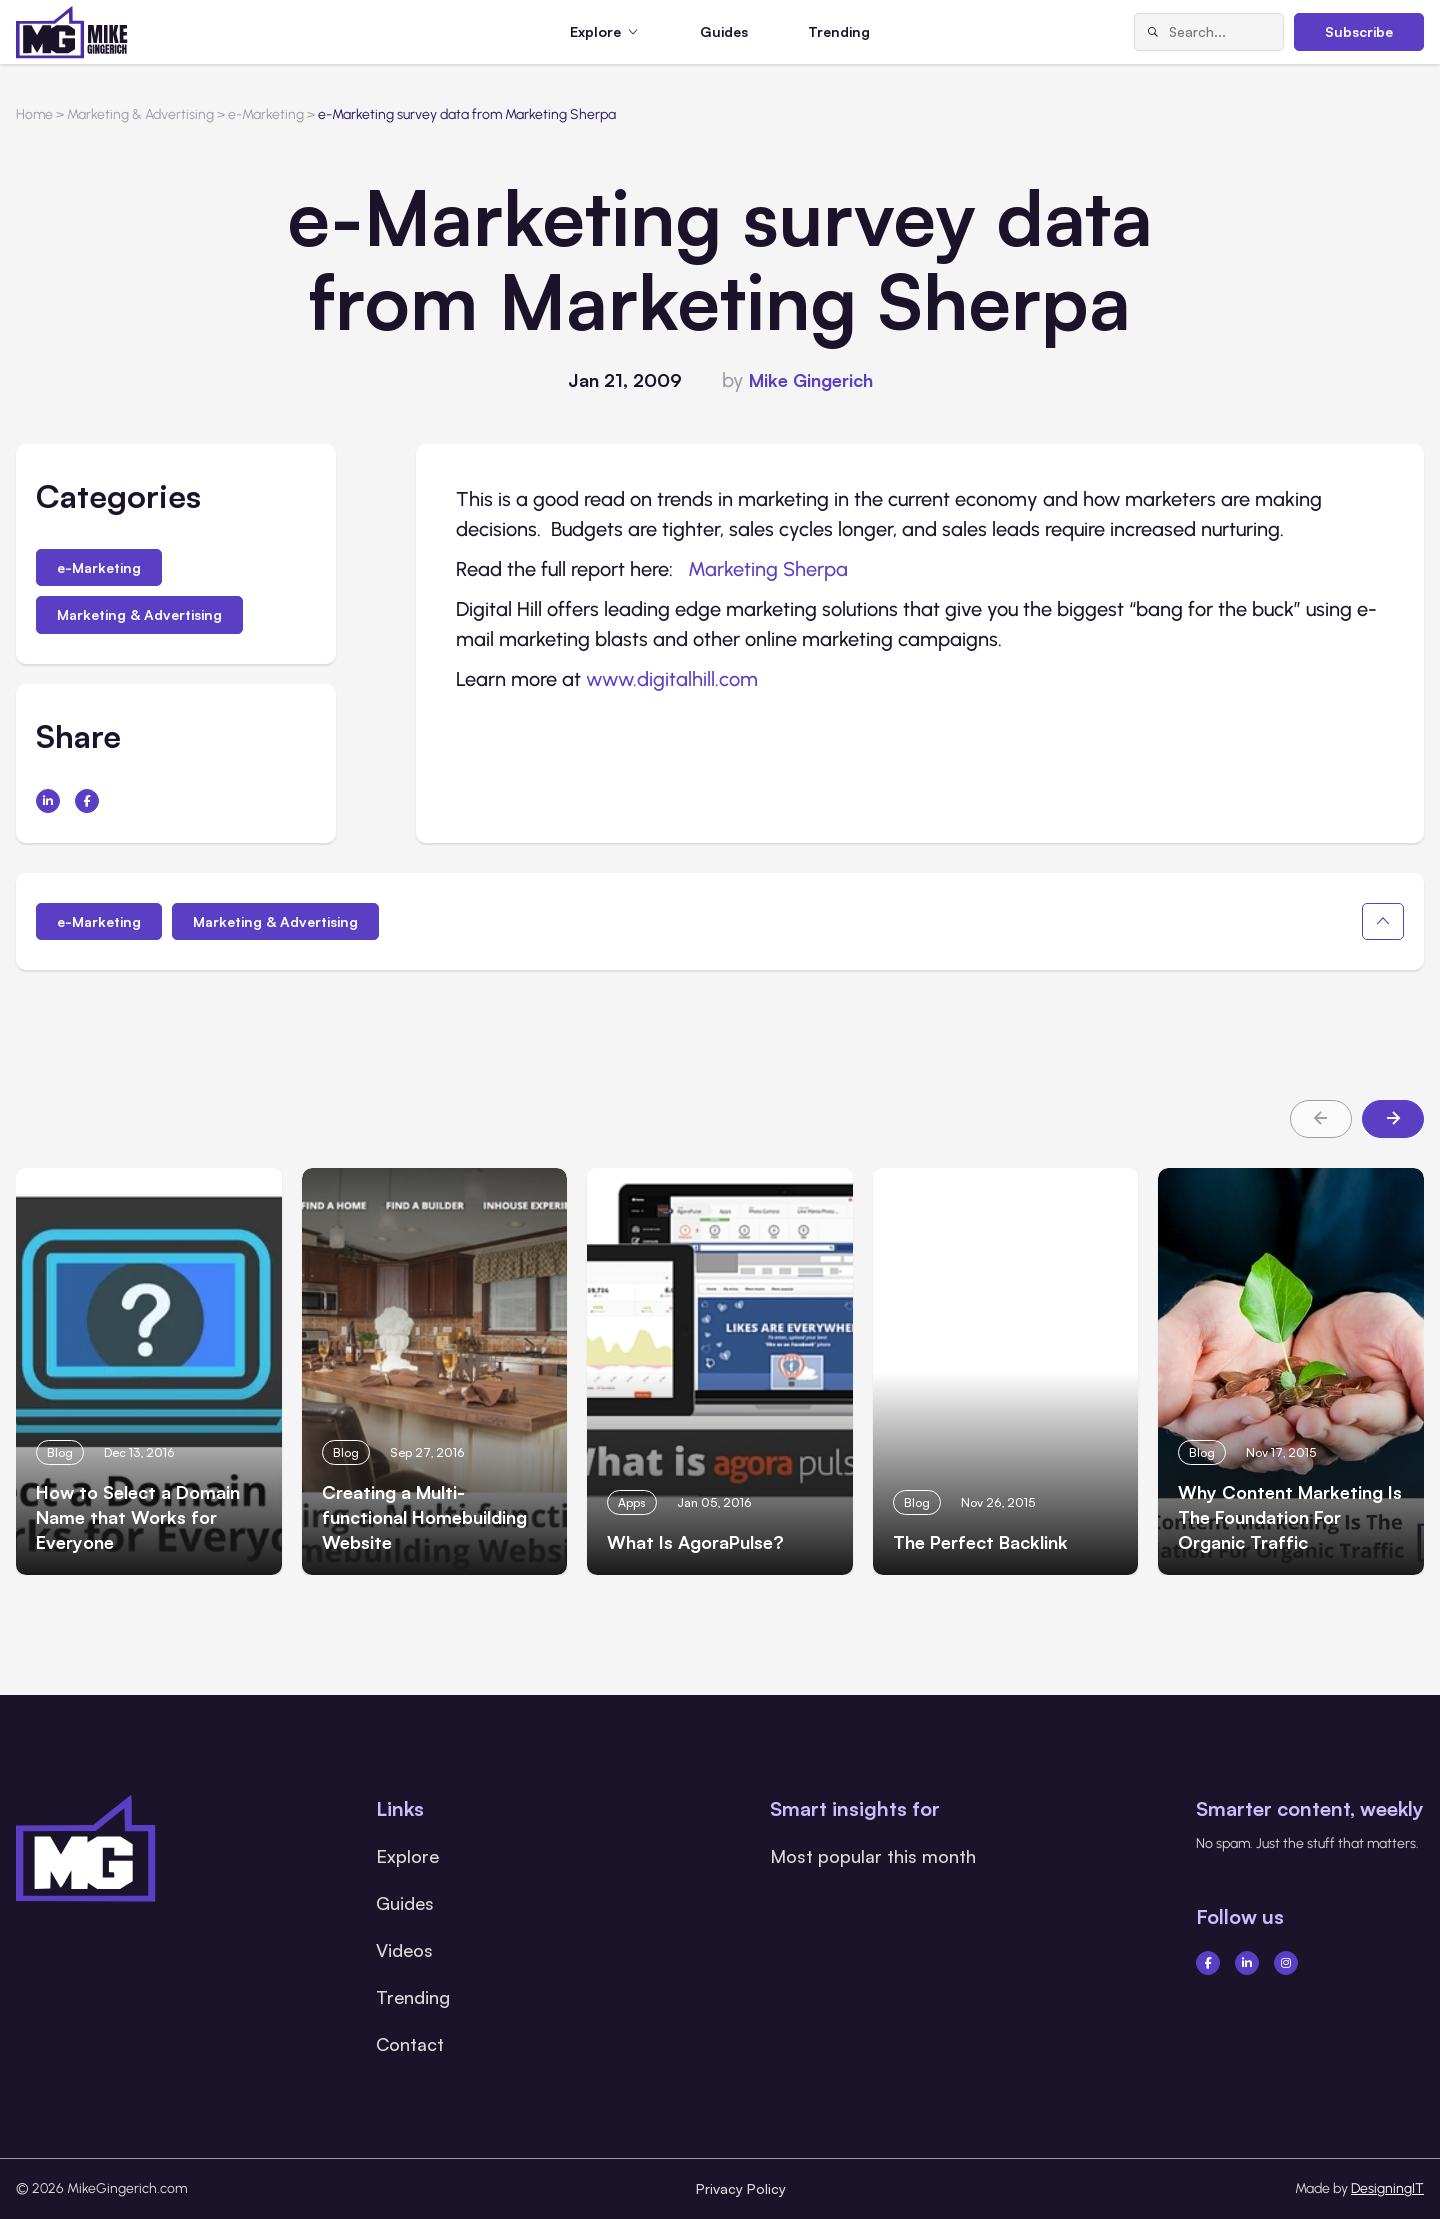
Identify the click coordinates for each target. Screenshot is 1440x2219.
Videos (404, 1950)
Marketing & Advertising (139, 614)
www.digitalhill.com (672, 679)
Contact (410, 2044)
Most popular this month (873, 1856)
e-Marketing (99, 567)
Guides (724, 31)
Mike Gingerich (811, 380)
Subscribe (1359, 31)
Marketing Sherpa (768, 569)
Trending (839, 31)
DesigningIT (1387, 2188)
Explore (407, 1856)
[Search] (1152, 32)
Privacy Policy (741, 2188)
